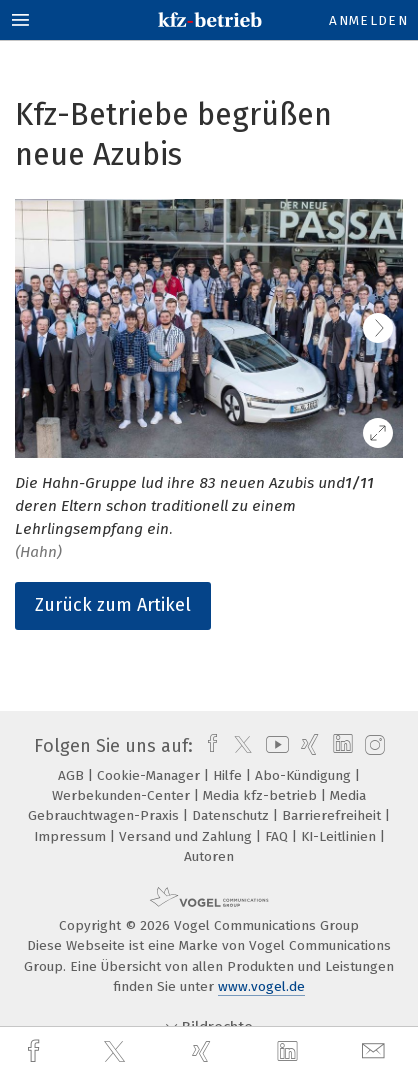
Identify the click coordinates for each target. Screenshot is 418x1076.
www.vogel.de (261, 986)
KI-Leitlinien (340, 836)
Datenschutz (232, 815)
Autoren (209, 856)
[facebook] (36, 1051)
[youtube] (274, 746)
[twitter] (117, 1052)
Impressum (72, 836)
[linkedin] (290, 1052)
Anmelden (368, 20)
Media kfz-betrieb (262, 795)
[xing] (204, 1051)
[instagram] (372, 746)
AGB (73, 775)
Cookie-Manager (150, 775)
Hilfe (229, 775)
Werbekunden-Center (123, 795)
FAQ (278, 836)
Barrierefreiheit (333, 815)
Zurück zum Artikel (113, 605)
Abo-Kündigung (305, 775)
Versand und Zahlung (187, 836)
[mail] (376, 1051)
